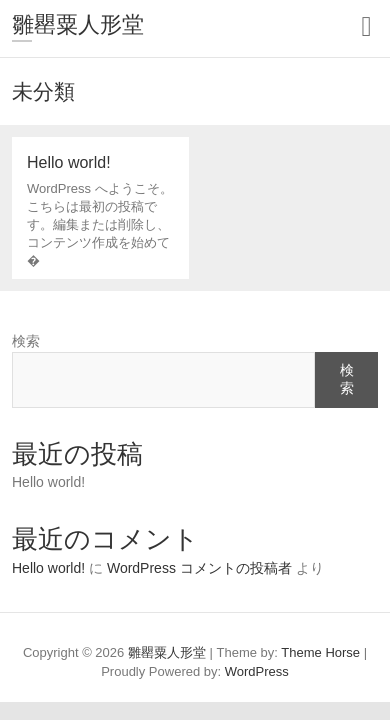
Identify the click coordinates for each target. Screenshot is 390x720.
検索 (26, 341)
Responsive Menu (366, 26)
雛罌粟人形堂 (78, 24)
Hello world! (48, 482)
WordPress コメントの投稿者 (199, 568)
